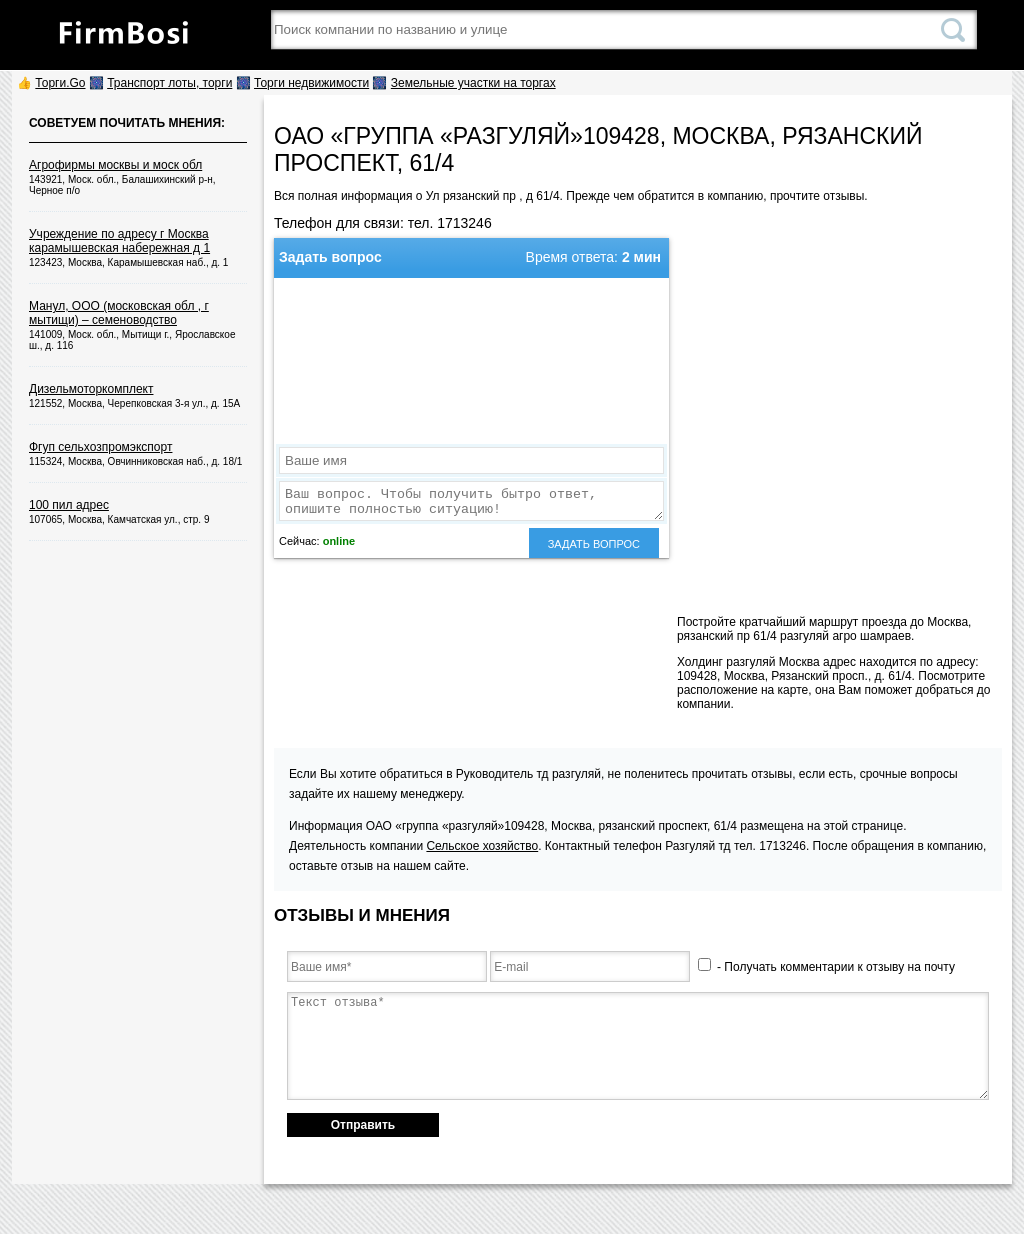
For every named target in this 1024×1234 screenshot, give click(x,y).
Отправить (363, 1125)
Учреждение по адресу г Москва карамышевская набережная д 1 (119, 241)
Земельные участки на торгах (473, 83)
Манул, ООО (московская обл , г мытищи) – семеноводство (119, 313)
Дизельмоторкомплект (91, 389)
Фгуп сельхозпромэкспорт (100, 447)
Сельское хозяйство (482, 846)
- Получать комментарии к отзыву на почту (826, 967)
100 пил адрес (69, 505)
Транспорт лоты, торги (169, 83)
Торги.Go (60, 83)
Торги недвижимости (311, 83)
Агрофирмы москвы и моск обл (115, 165)
